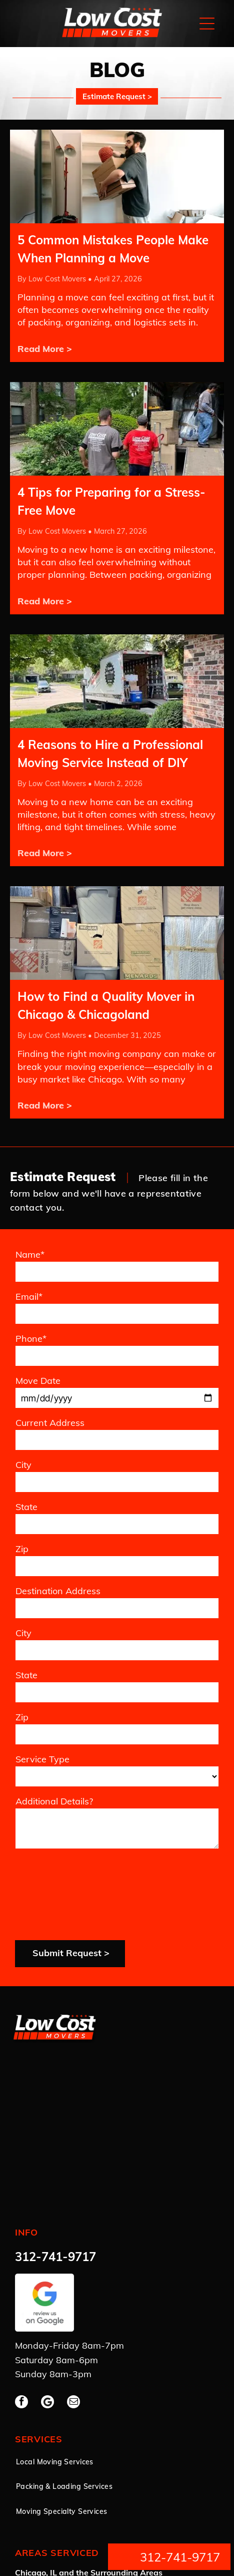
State (27, 1507)
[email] (73, 2323)
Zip (22, 1549)
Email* (29, 1296)
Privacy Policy (33, 2529)
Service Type (43, 1759)
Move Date (38, 1380)
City (24, 1464)
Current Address (50, 1422)
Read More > (45, 348)
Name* (30, 1254)
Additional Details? (54, 1801)
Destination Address (58, 1591)
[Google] (47, 2323)
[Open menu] (207, 23)
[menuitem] (80, 2382)
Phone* (31, 1338)
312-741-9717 (55, 2176)
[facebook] (21, 2323)
